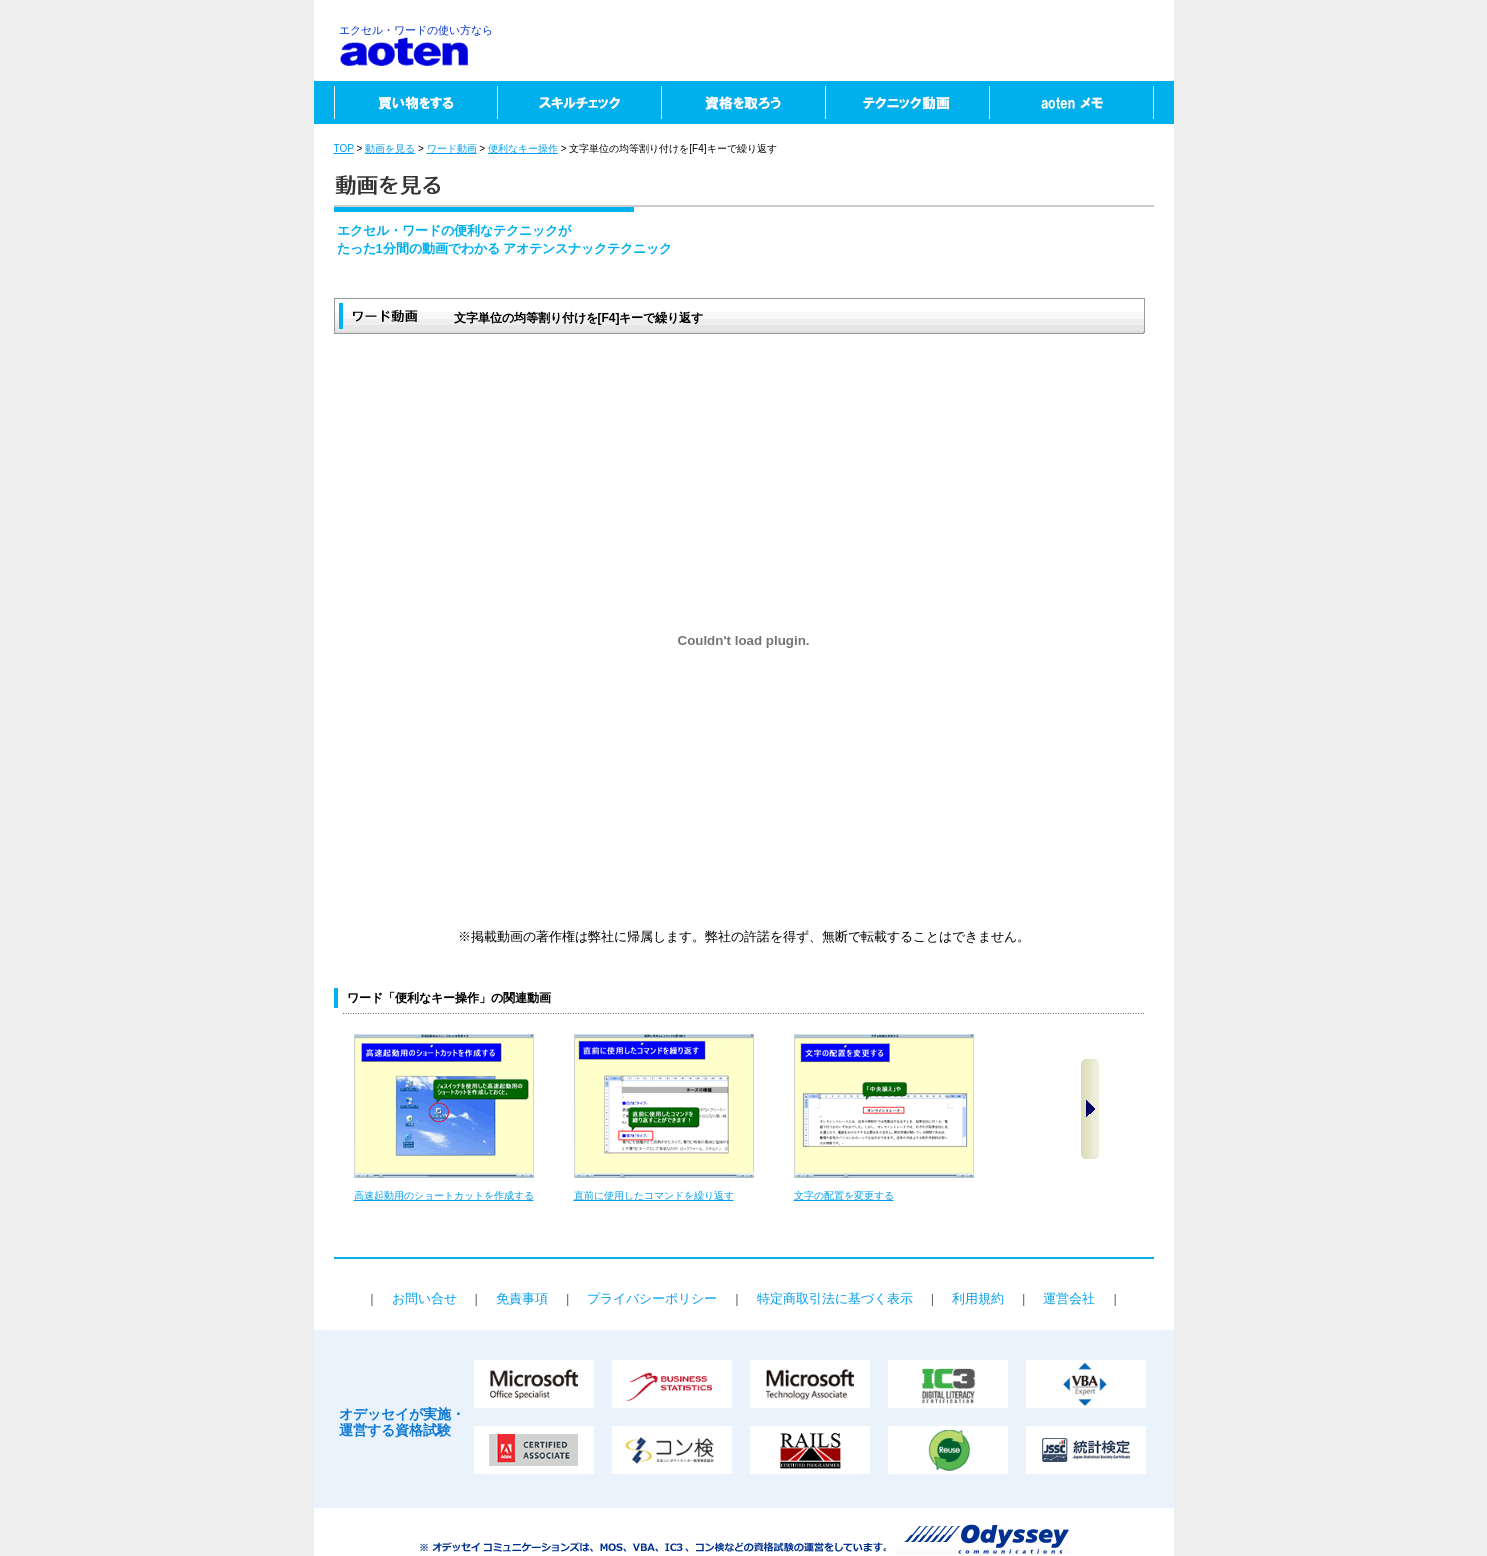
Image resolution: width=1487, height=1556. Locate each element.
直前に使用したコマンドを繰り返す (654, 1195)
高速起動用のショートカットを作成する (444, 1195)
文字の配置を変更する (844, 1195)
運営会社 (1069, 1298)
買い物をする (405, 102)
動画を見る (390, 148)
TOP (344, 148)
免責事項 (522, 1298)
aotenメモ (1081, 102)
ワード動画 (452, 148)
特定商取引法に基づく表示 (835, 1298)
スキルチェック (579, 102)
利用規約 (978, 1298)
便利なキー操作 (523, 148)
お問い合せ (424, 1298)
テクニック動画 (907, 102)
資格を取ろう (743, 102)
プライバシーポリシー (652, 1298)
